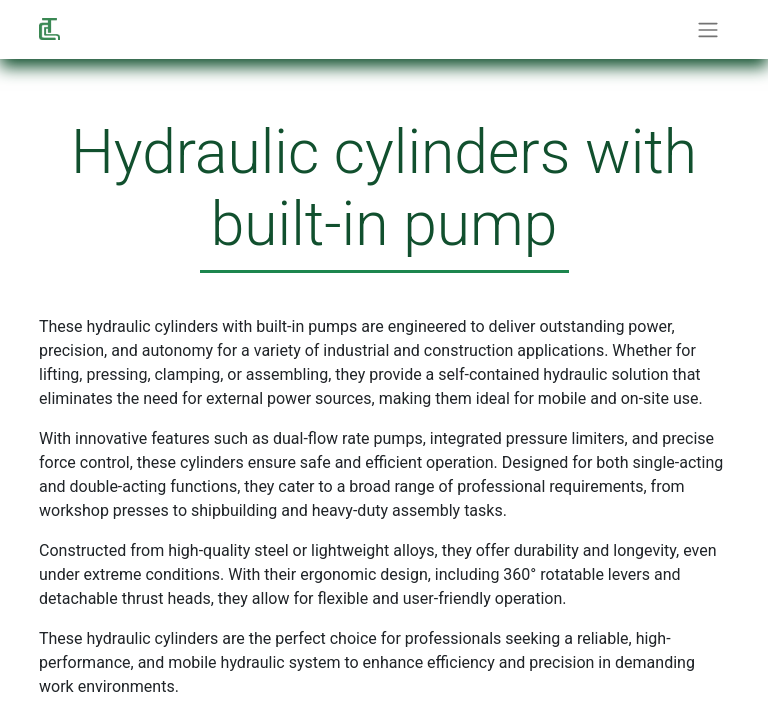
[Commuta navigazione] (708, 29)
